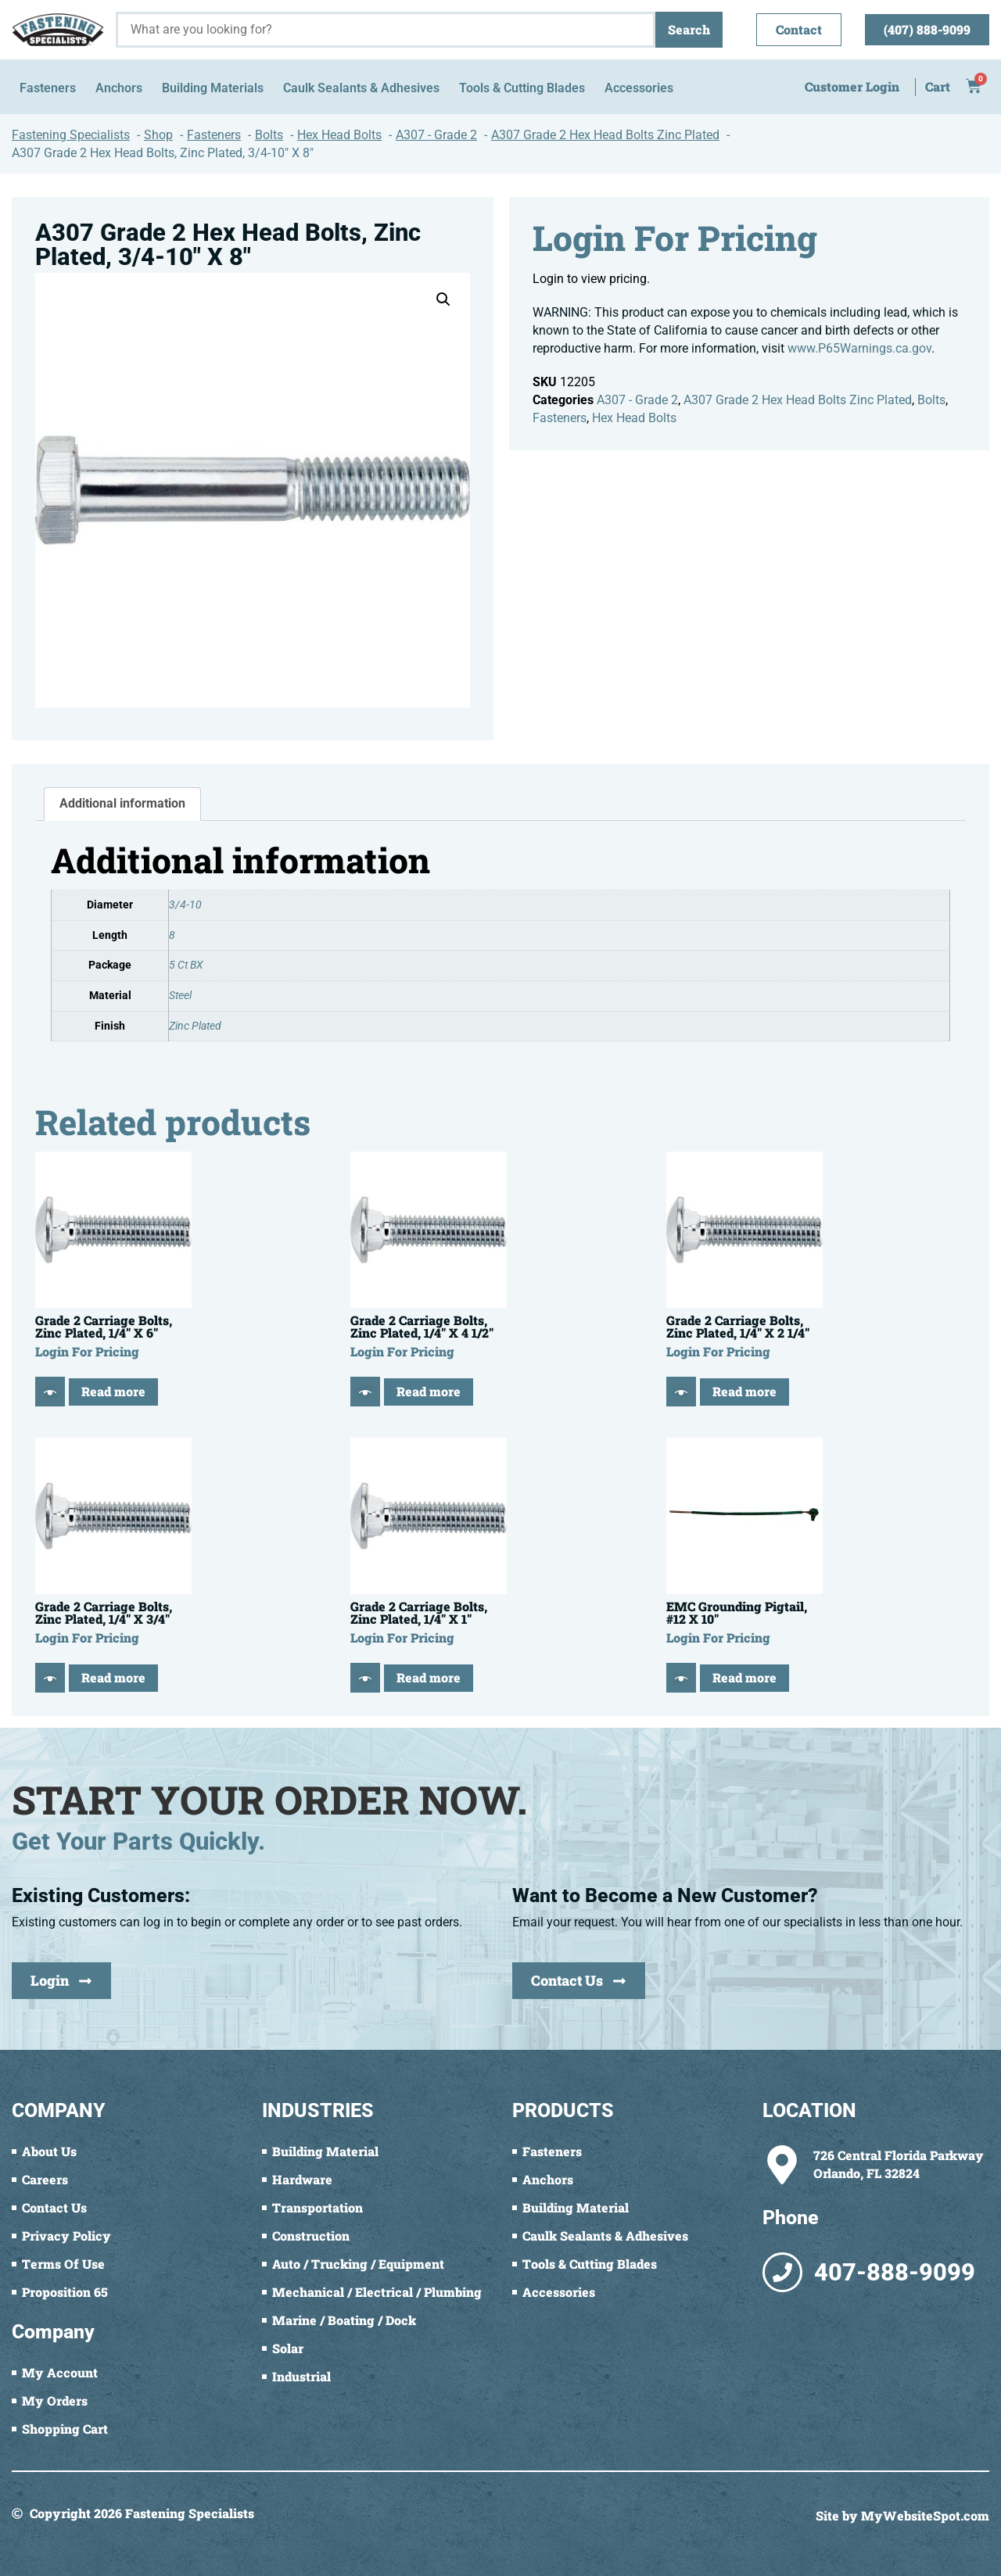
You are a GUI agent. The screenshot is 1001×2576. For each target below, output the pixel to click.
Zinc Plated (195, 1026)
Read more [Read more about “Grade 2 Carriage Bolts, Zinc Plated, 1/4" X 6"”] (113, 1391)
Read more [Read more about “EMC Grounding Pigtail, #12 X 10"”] (744, 1677)
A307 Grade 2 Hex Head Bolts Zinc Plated (797, 399)
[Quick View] (50, 1391)
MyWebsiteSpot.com (925, 2515)
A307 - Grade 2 (637, 399)
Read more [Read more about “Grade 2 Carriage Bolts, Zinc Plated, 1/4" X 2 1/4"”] (744, 1391)
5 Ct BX (186, 965)
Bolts (931, 399)
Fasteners (560, 417)
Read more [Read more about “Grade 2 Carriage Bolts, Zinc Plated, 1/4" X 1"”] (428, 1677)
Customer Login (852, 86)
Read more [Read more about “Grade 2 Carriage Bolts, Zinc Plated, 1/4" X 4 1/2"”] (428, 1391)
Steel (180, 995)
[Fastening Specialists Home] (58, 29)
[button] (443, 299)
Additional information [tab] (122, 803)
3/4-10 (185, 905)
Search (689, 29)
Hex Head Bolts (634, 417)
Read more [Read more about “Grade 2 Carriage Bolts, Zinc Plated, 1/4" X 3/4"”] (113, 1677)
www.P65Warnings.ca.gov (859, 348)
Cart (937, 86)
